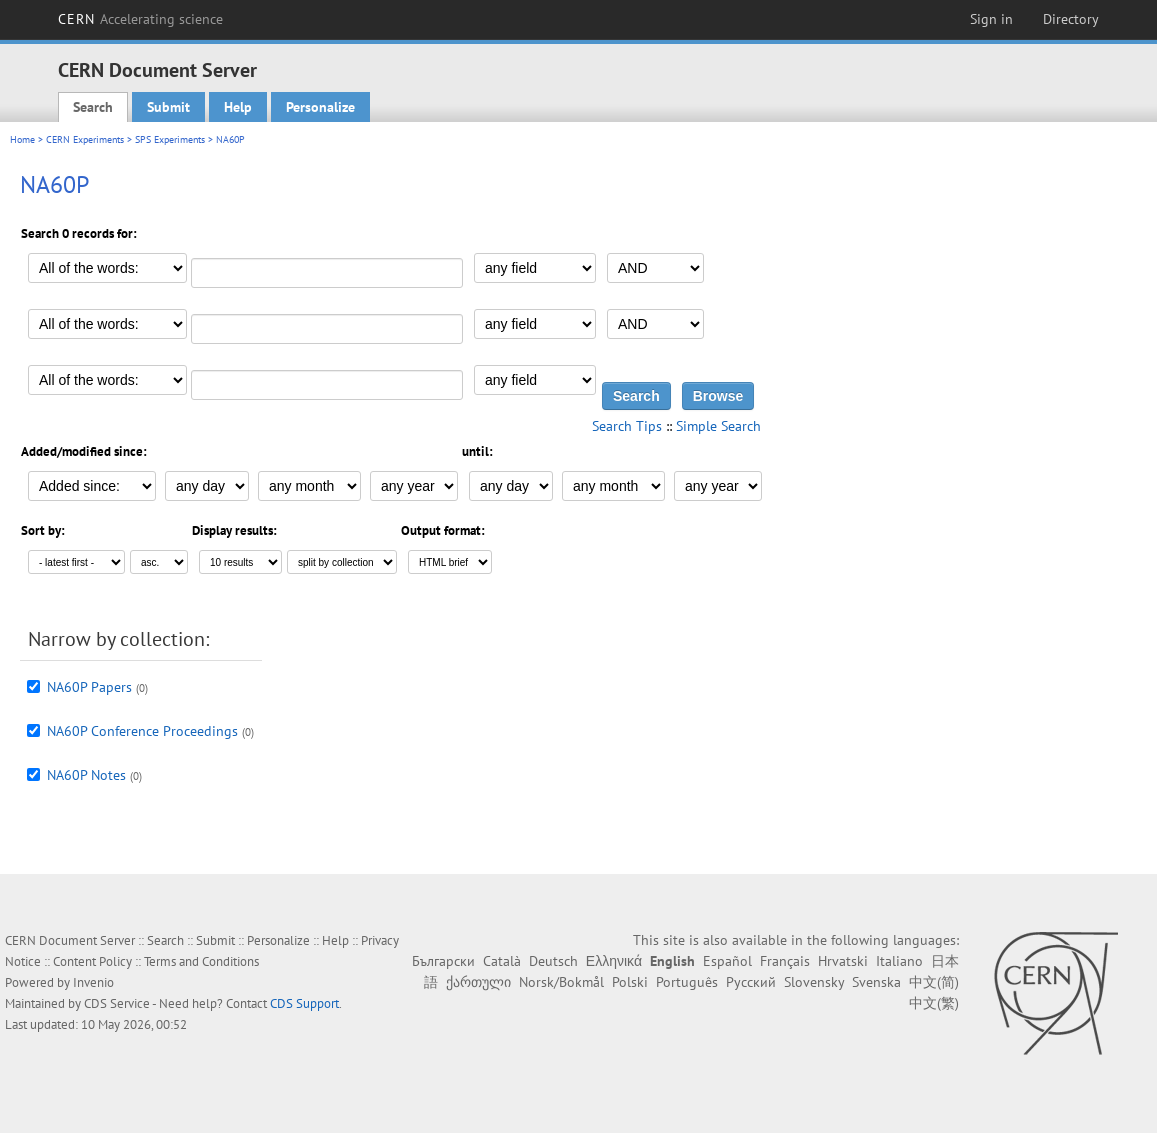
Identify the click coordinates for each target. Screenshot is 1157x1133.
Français (785, 961)
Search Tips (627, 426)
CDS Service (117, 1003)
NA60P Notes (86, 775)
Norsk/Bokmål (561, 982)
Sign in (991, 19)
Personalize (320, 107)
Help (238, 107)
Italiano (899, 961)
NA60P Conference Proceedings (142, 731)
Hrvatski (843, 961)
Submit (168, 107)
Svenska (876, 982)
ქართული (478, 982)
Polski (630, 982)
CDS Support (304, 1003)
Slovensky (814, 982)
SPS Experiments (170, 139)
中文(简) (934, 982)
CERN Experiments (85, 139)
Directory (1071, 19)
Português (687, 982)
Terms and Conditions (201, 961)
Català (502, 961)
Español (727, 961)
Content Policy (92, 961)
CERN (141, 19)
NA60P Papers (89, 687)
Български (443, 961)
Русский (751, 982)
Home (22, 139)
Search (93, 107)
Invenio (93, 982)
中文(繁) (934, 1003)
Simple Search (718, 426)
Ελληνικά (614, 961)
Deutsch (553, 961)
